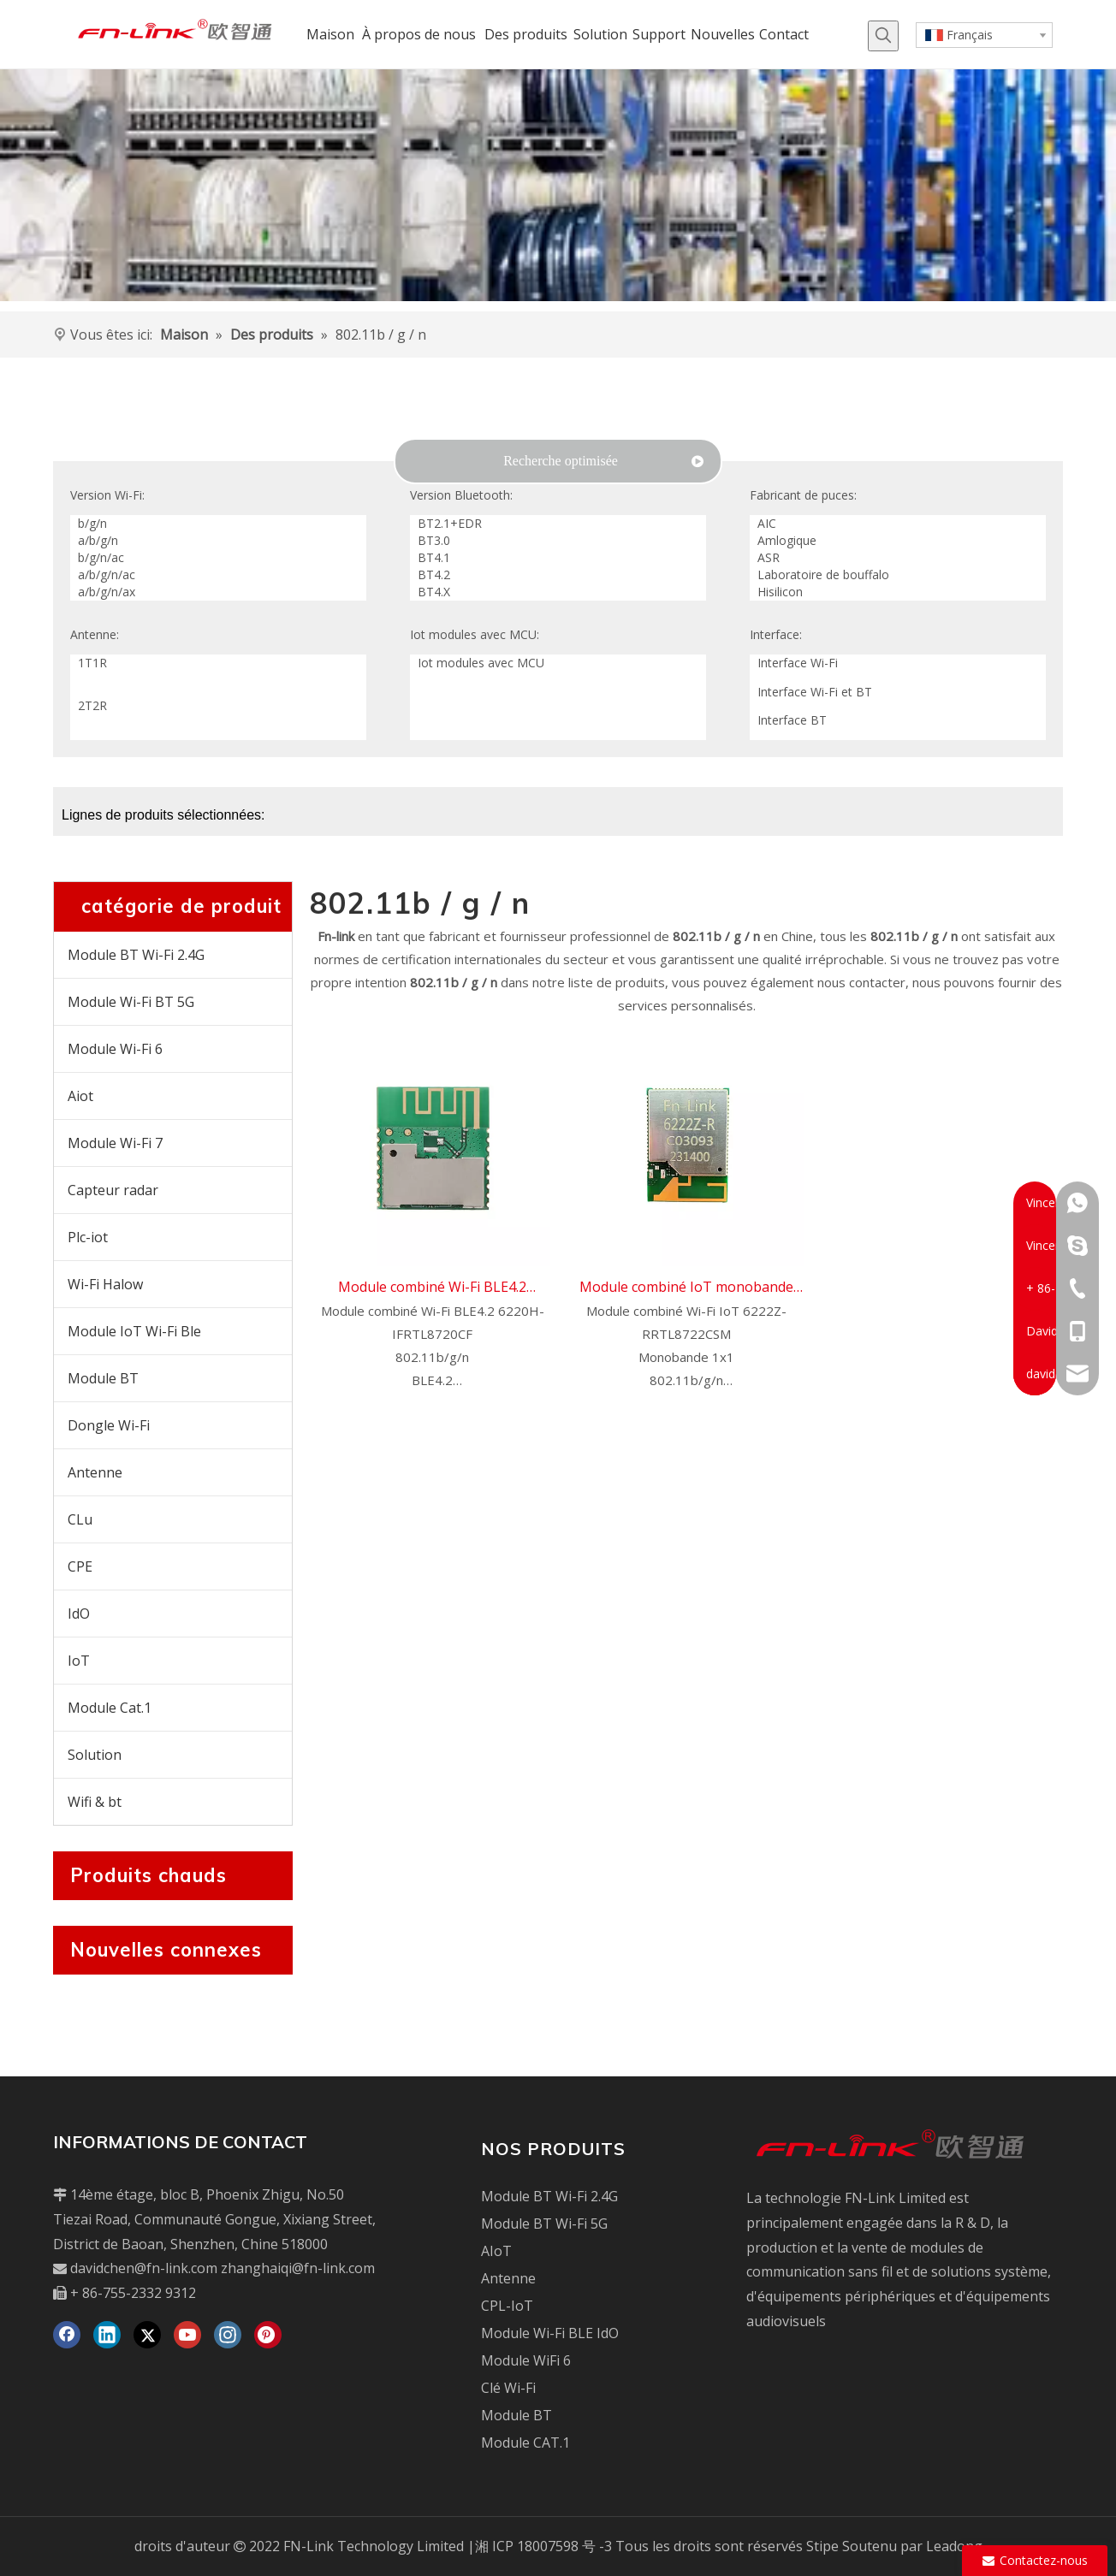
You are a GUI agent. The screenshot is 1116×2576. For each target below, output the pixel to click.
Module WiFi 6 (526, 2360)
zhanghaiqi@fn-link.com (298, 2268)
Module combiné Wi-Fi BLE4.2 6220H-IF (432, 1288)
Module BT (103, 1378)
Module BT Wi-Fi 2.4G (136, 954)
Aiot (80, 1096)
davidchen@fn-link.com (143, 2268)
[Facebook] (66, 2334)
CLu (80, 1519)
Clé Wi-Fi (508, 2387)
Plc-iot (88, 1237)
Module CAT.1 (525, 2442)
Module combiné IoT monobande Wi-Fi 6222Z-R (686, 1288)
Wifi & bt (95, 1801)
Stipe (822, 2546)
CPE (80, 1566)
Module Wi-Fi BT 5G (131, 1001)
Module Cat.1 (109, 1707)
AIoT (496, 2250)
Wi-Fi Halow (105, 1284)
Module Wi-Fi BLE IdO (550, 2333)
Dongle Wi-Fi (109, 1425)
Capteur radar (113, 1190)
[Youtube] (187, 2334)
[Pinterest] (268, 2334)
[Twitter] (147, 2334)
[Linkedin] (107, 2334)
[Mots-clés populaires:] (883, 36)
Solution (95, 1754)
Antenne (95, 1472)
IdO (79, 1613)
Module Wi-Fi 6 (115, 1048)
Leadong (954, 2546)
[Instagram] (227, 2334)
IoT (79, 1660)
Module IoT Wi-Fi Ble (134, 1331)
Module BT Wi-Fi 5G (544, 2223)
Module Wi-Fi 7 (115, 1143)
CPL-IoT (507, 2305)
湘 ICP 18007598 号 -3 (543, 2546)
